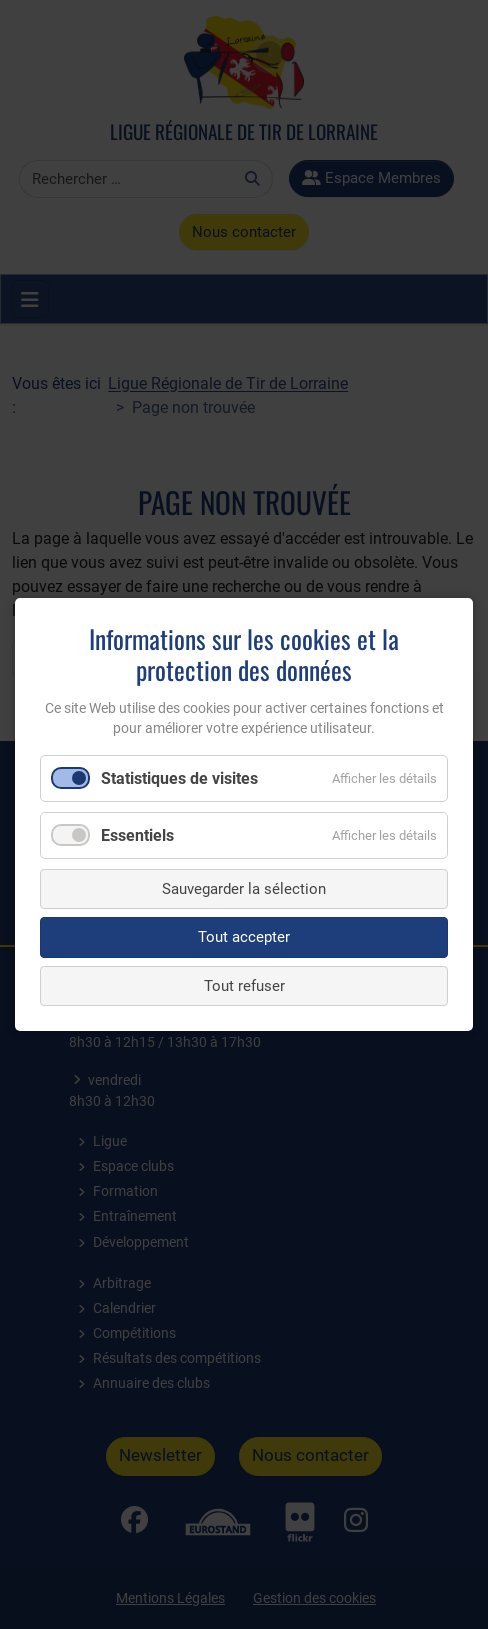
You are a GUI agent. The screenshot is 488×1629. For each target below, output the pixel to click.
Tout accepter (244, 937)
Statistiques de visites (179, 777)
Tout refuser (244, 986)
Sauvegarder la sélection (244, 889)
